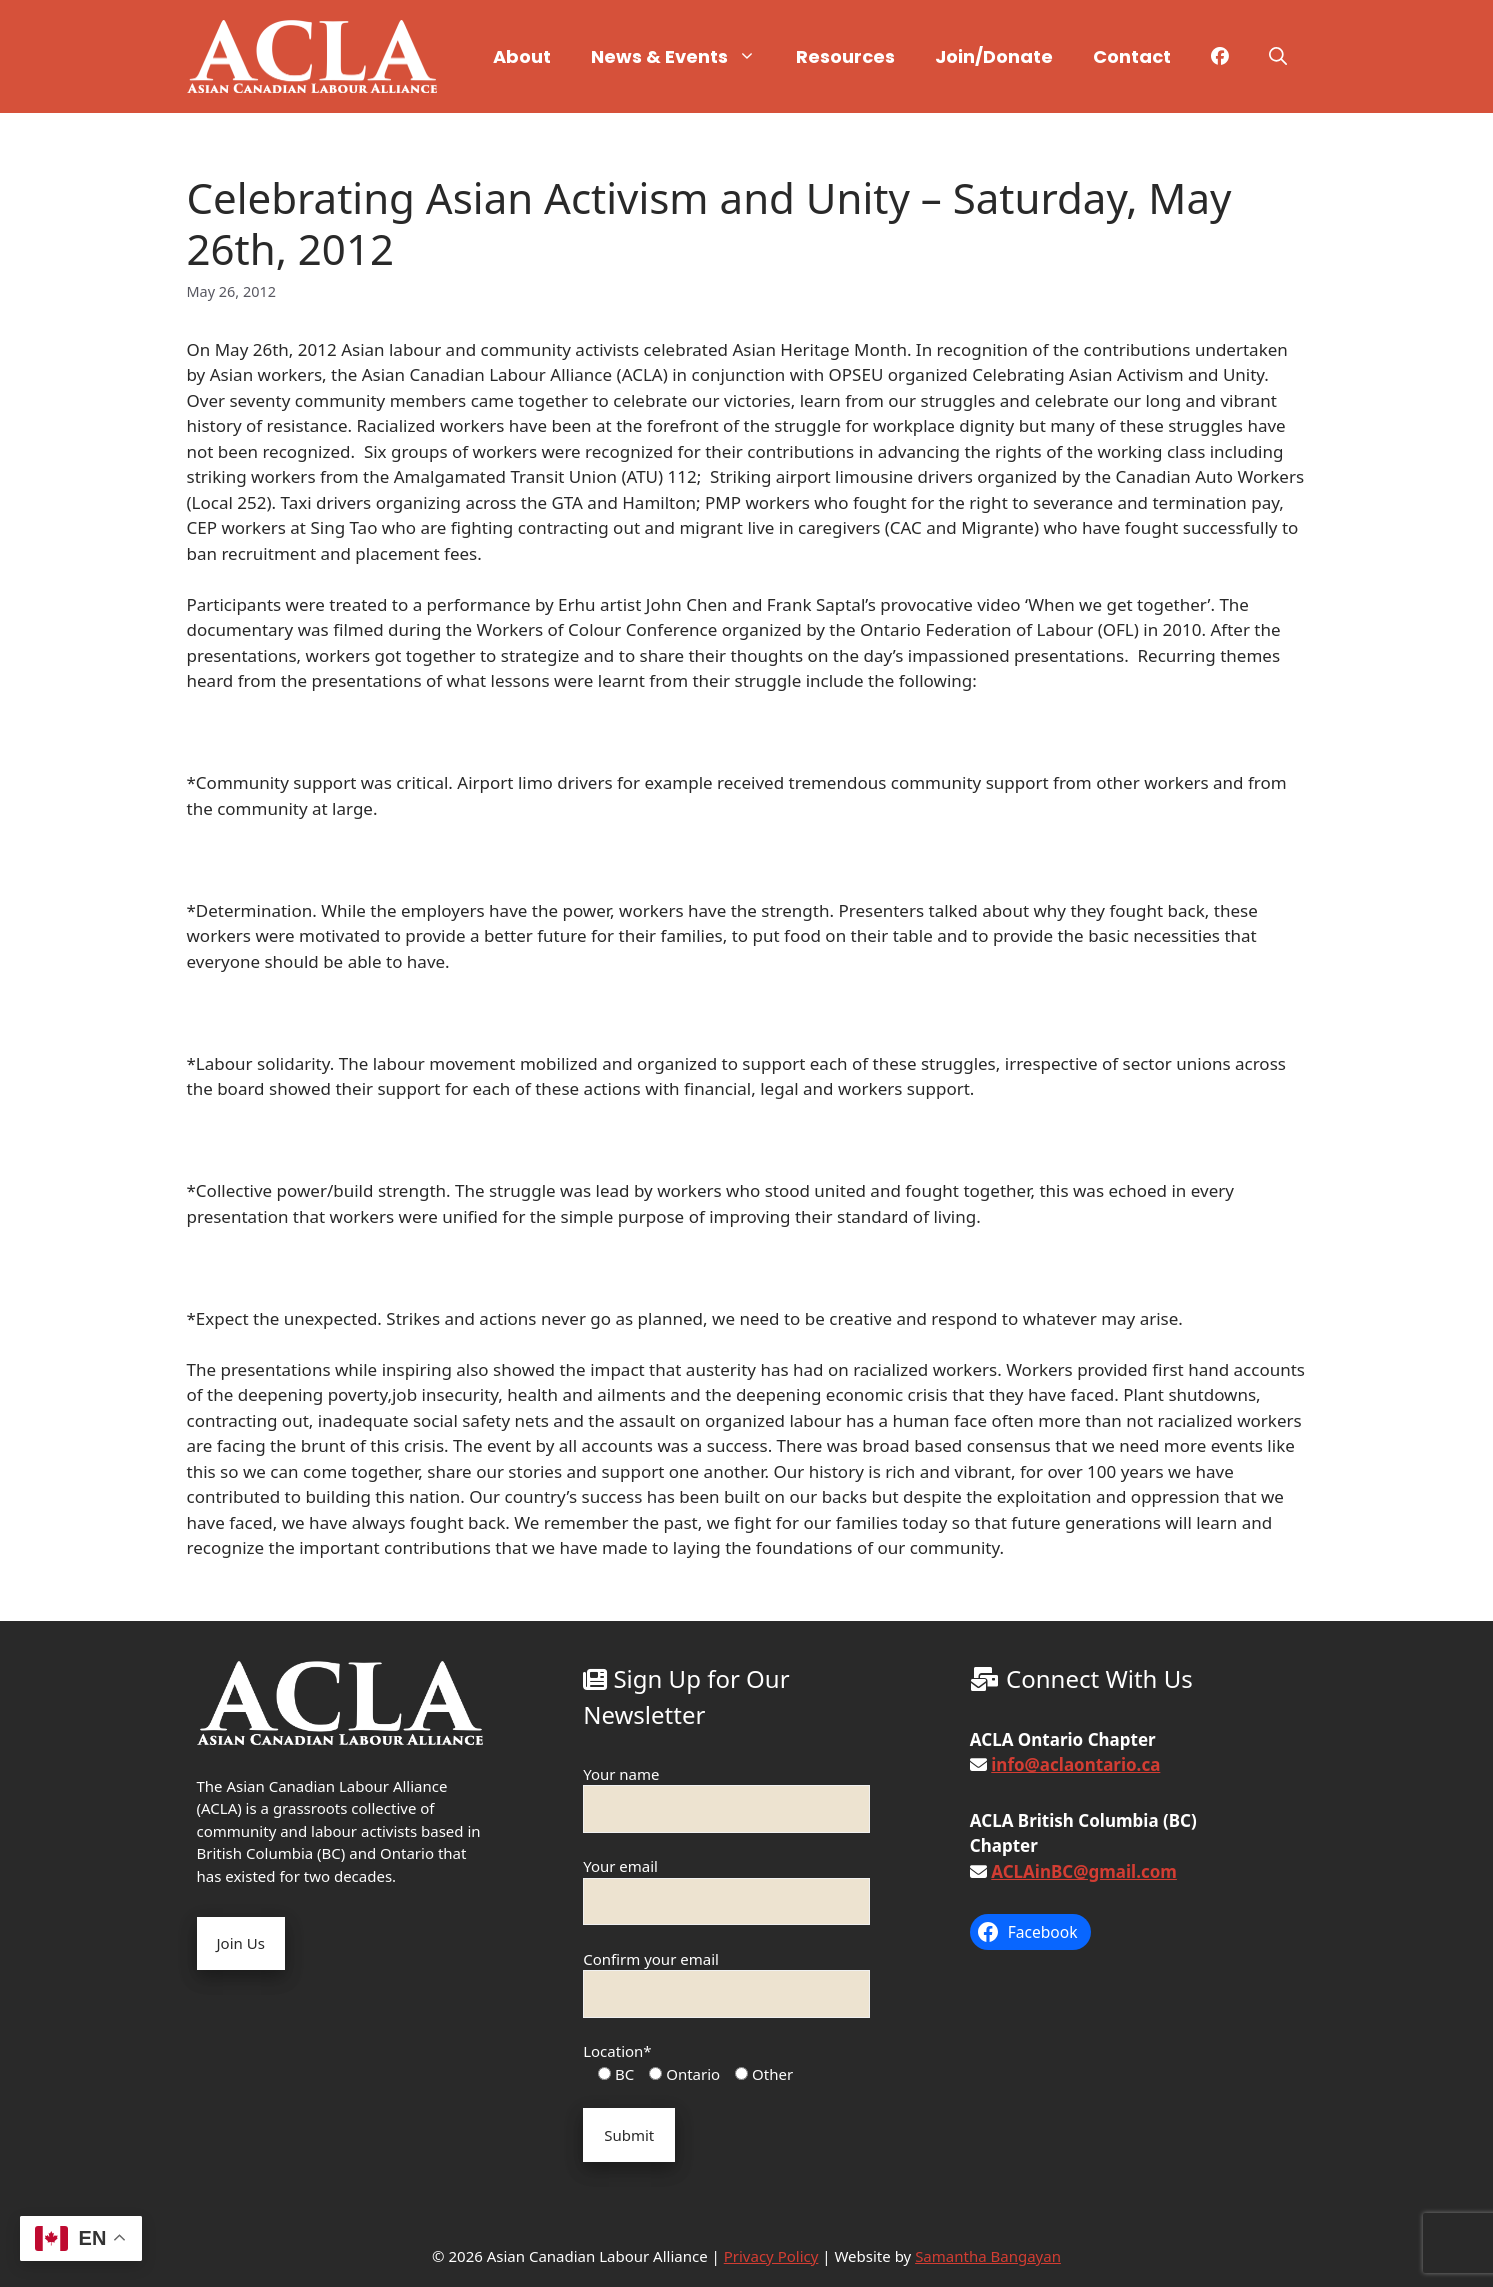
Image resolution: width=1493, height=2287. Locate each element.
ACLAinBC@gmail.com (1084, 1871)
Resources (845, 56)
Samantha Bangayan (988, 2256)
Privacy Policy (771, 2256)
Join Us (241, 1943)
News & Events (683, 57)
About (522, 56)
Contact (1132, 56)
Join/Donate (994, 56)
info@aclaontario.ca (1075, 1764)
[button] (1278, 57)
